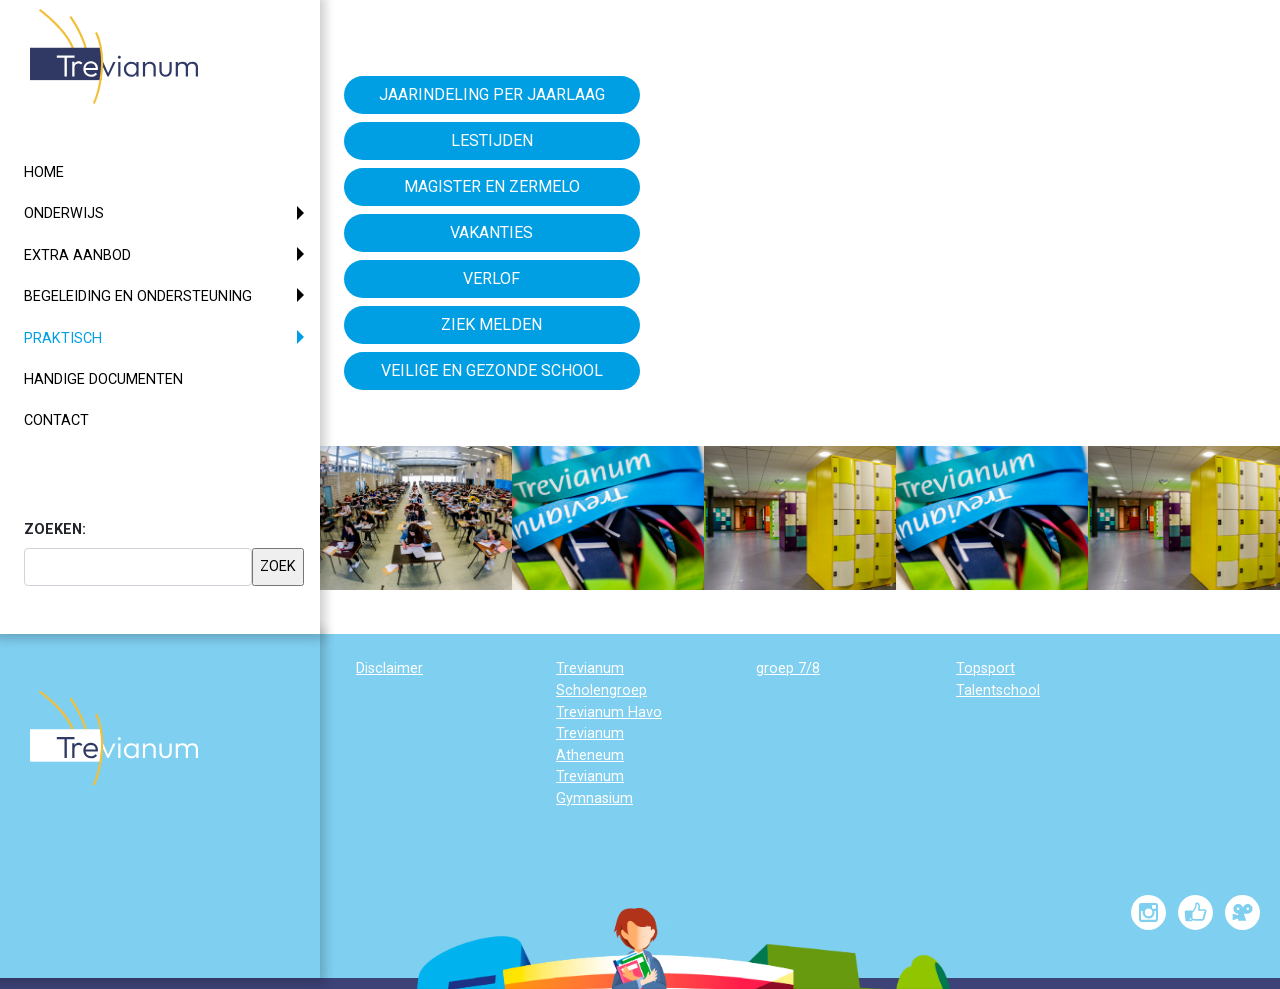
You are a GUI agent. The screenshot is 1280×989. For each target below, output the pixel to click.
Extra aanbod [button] (77, 255)
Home (44, 172)
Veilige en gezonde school (492, 370)
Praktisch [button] (99, 337)
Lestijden (492, 140)
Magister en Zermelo (492, 186)
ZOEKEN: (55, 529)
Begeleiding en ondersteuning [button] (138, 296)
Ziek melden (491, 324)
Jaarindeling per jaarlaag (492, 94)
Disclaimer (389, 668)
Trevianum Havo (609, 712)
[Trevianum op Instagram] (1148, 912)
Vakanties (491, 232)
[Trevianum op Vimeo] (1242, 912)
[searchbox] (138, 567)
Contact (56, 420)
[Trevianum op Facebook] (1195, 912)
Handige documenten (103, 379)
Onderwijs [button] (64, 213)
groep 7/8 (788, 668)
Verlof (491, 278)
